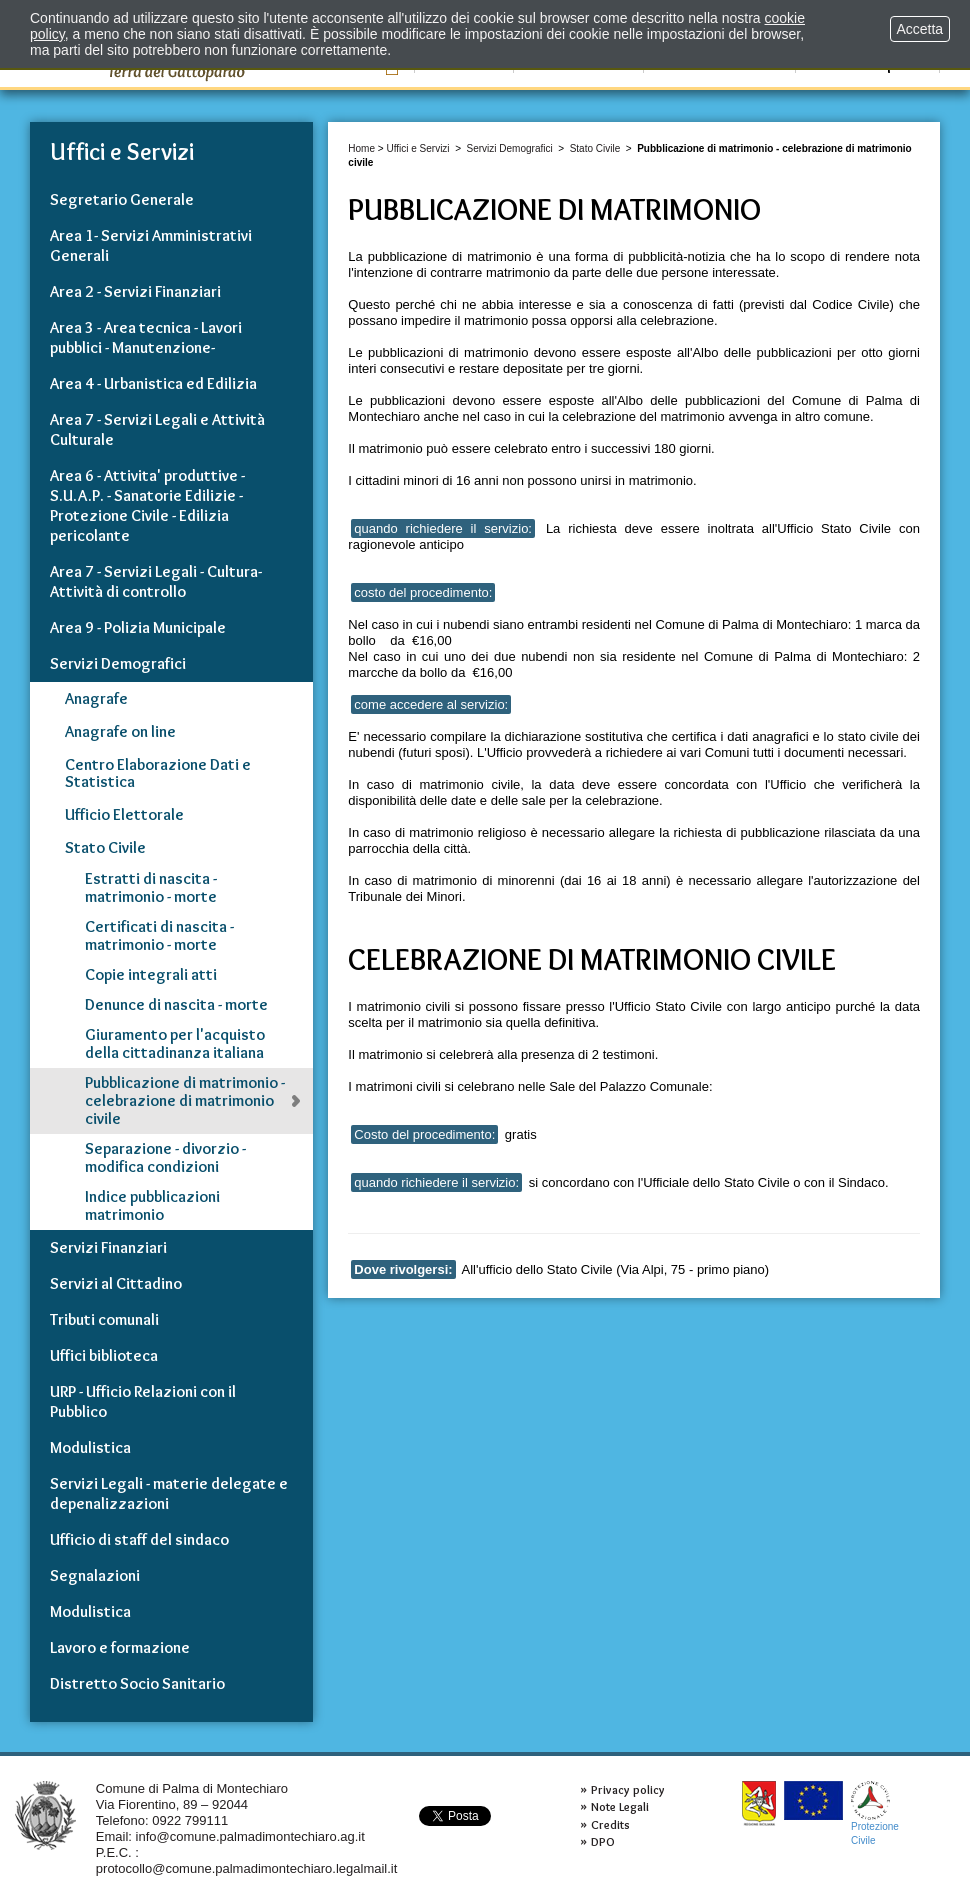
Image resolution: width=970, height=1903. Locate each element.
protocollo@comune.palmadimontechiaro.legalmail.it (247, 1868)
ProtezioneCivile (875, 1813)
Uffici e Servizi (417, 148)
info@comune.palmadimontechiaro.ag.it (250, 1836)
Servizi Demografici (510, 148)
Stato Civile (595, 148)
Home (361, 148)
